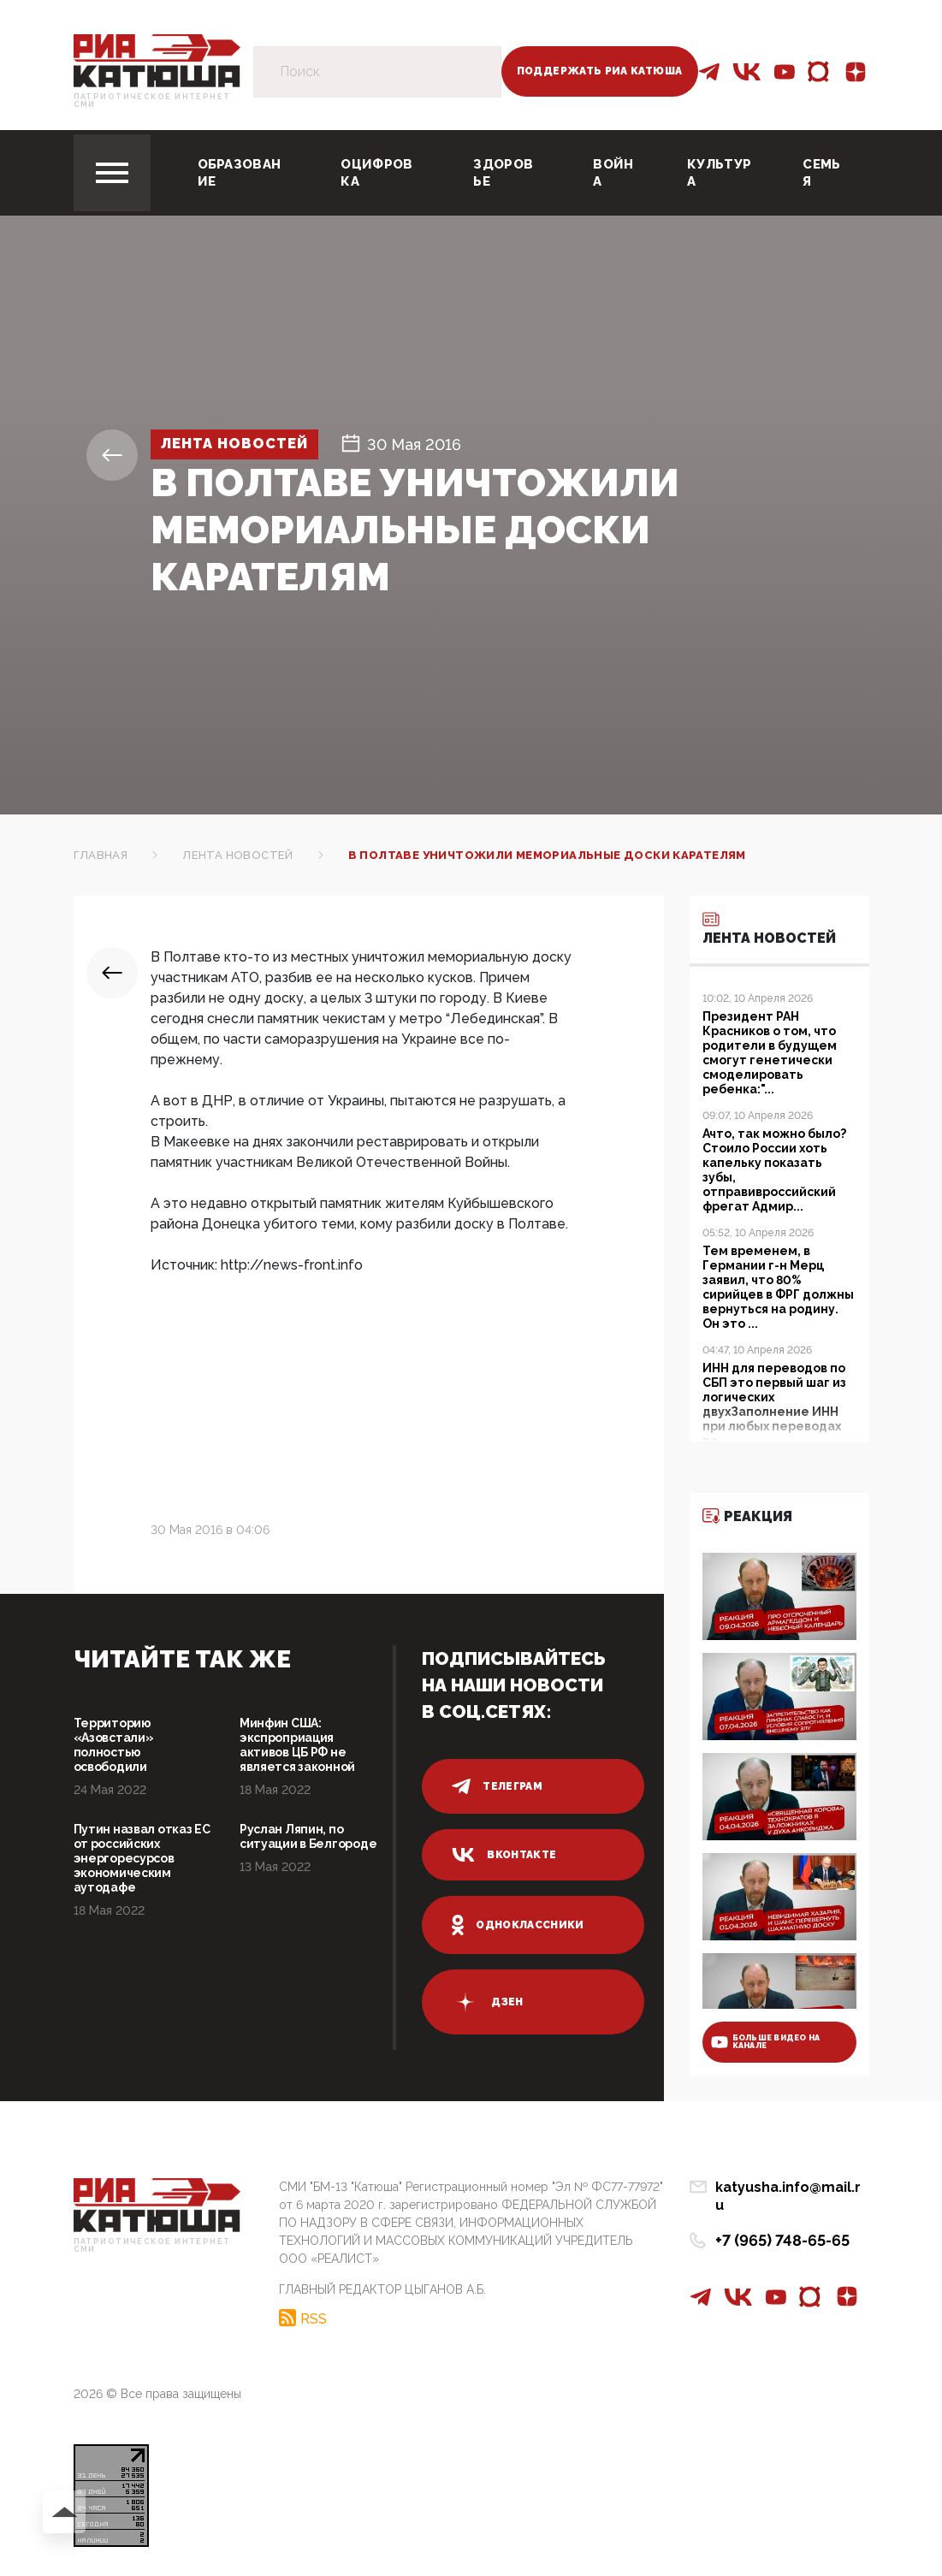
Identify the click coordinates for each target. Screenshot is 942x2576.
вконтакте (504, 1855)
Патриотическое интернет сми (152, 101)
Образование (239, 173)
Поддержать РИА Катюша (600, 71)
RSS (313, 2316)
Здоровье (503, 173)
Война (613, 173)
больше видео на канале (766, 2042)
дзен (487, 2002)
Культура (719, 173)
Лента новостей (244, 444)
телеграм (497, 1786)
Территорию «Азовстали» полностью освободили (114, 1745)
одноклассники (518, 1925)
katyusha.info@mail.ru (792, 2188)
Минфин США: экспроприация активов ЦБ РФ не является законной (297, 1745)
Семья (821, 173)
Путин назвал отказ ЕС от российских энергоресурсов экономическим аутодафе (142, 1858)
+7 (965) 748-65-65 (782, 2223)
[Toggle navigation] (112, 172)
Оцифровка (376, 173)
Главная (101, 855)
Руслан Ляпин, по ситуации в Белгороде (308, 1836)
